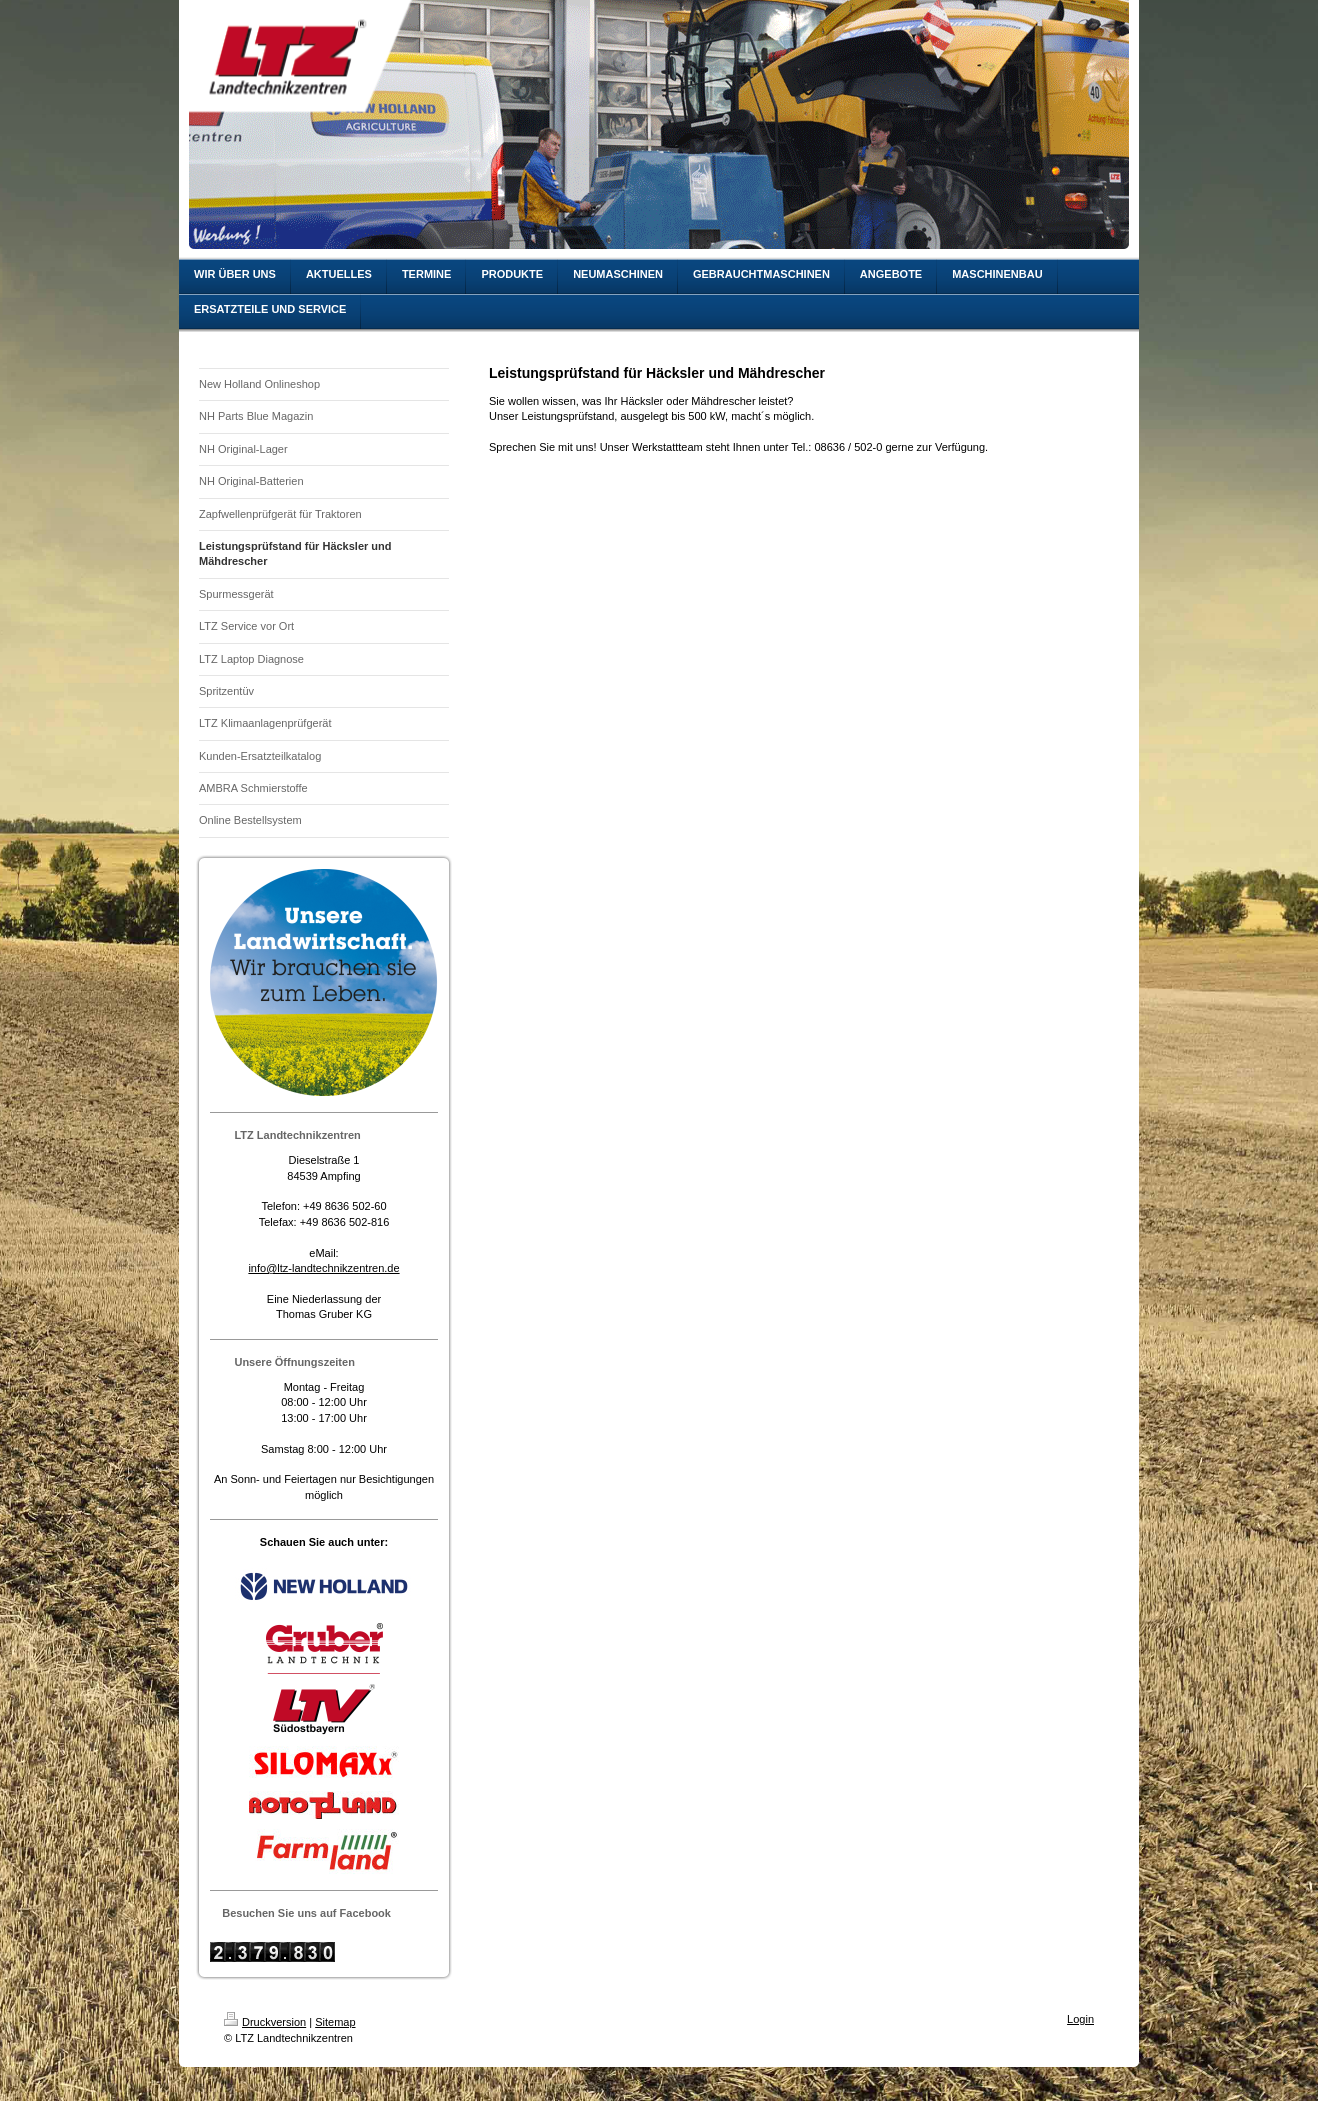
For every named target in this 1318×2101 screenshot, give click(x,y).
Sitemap (335, 2022)
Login (1080, 2019)
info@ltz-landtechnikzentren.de (323, 1268)
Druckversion (265, 2022)
